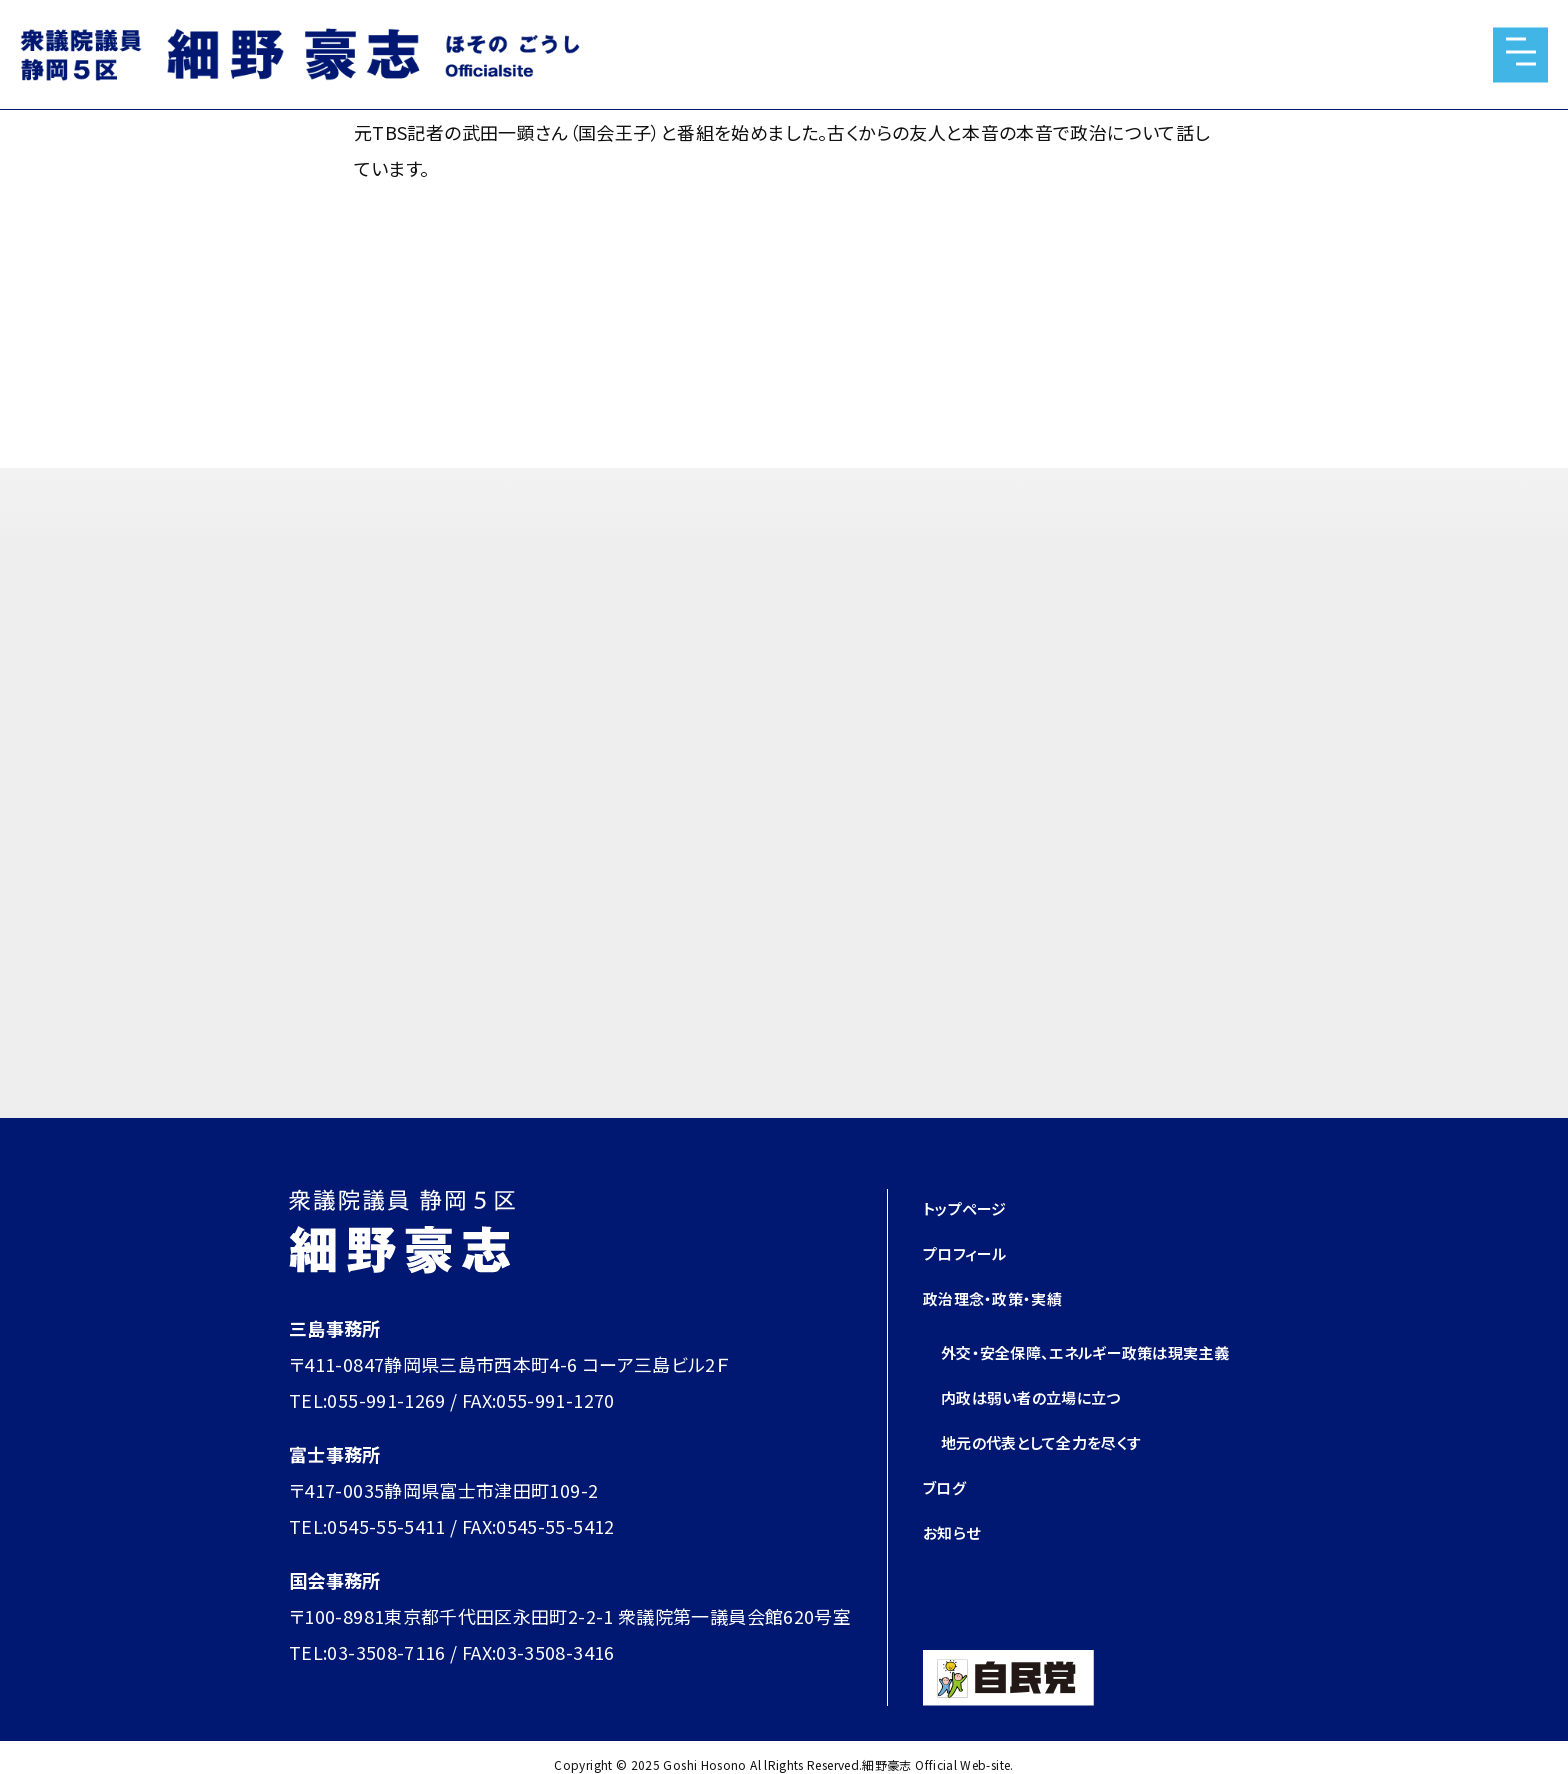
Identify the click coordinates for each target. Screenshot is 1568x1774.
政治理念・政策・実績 (1006, 1297)
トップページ (973, 1207)
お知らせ (957, 1567)
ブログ (948, 1522)
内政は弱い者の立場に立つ (1049, 1432)
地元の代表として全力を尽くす (1061, 1477)
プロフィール (973, 1252)
